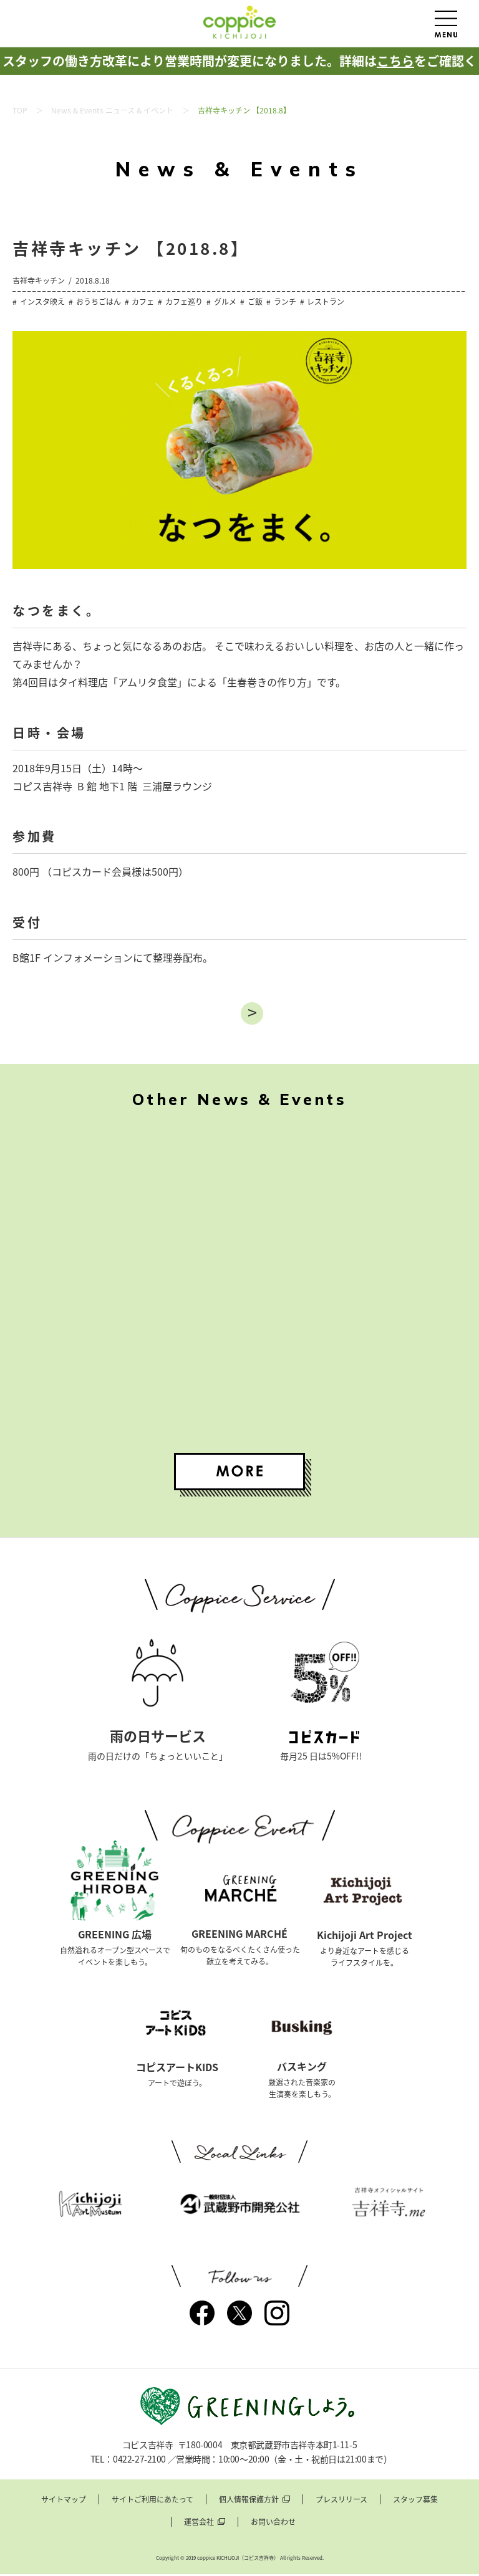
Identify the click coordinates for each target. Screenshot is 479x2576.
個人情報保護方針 (249, 2502)
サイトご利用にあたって (152, 2502)
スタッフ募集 (415, 2502)
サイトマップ (63, 2502)
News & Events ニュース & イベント (112, 110)
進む (252, 1013)
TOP (19, 110)
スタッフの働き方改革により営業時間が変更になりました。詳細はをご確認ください (239, 74)
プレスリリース (341, 2502)
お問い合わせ (273, 2524)
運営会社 (199, 2524)
